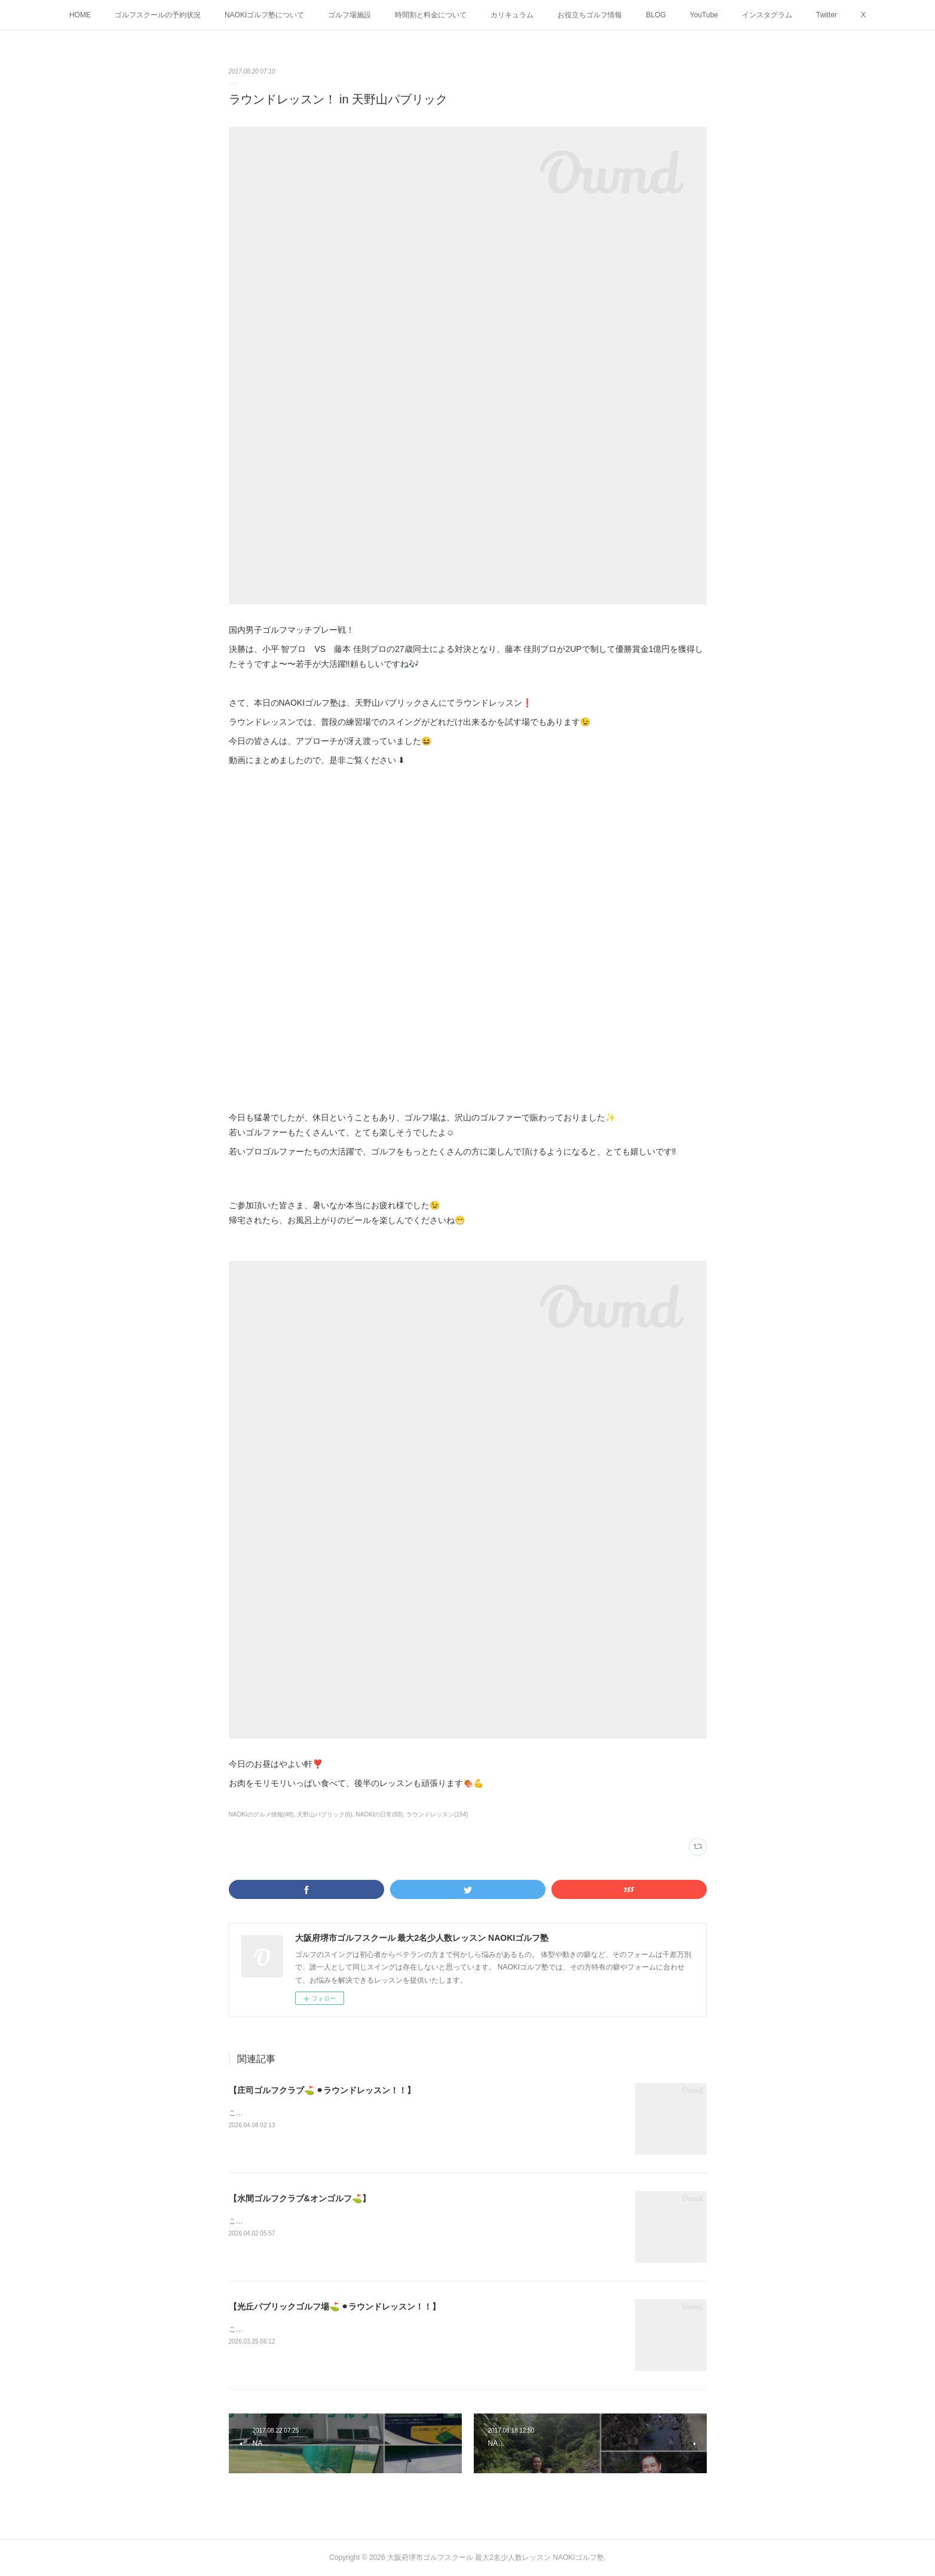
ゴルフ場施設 (349, 15)
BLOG (656, 15)
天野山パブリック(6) (324, 1814)
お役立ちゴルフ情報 (589, 15)
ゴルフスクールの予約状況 (158, 15)
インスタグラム (767, 15)
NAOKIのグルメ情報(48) (261, 1814)
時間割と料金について (431, 15)
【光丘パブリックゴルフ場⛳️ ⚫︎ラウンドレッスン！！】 (335, 2306)
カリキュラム (512, 15)
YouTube (704, 15)
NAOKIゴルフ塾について (264, 15)
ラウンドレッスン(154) (437, 1814)
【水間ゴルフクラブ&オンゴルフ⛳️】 (299, 2198)
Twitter (826, 15)
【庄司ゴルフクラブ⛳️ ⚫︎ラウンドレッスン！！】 (322, 2090)
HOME (80, 15)
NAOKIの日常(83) (379, 1814)
